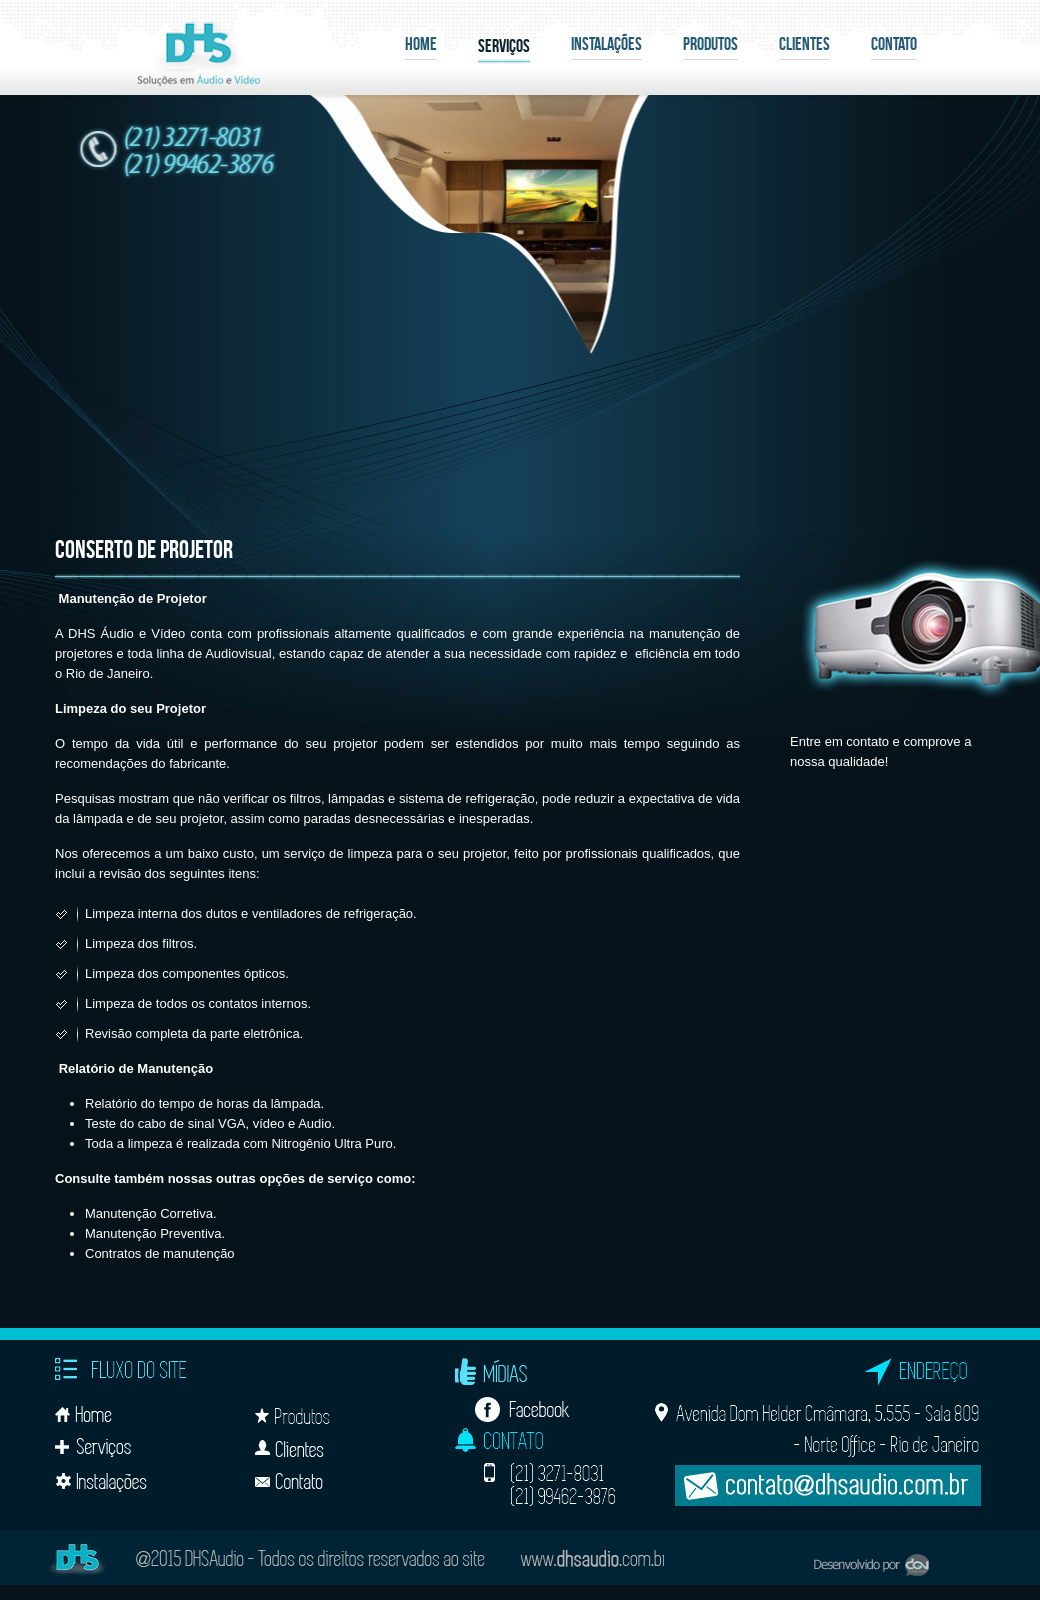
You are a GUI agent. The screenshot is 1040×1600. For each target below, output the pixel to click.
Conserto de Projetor (144, 549)
